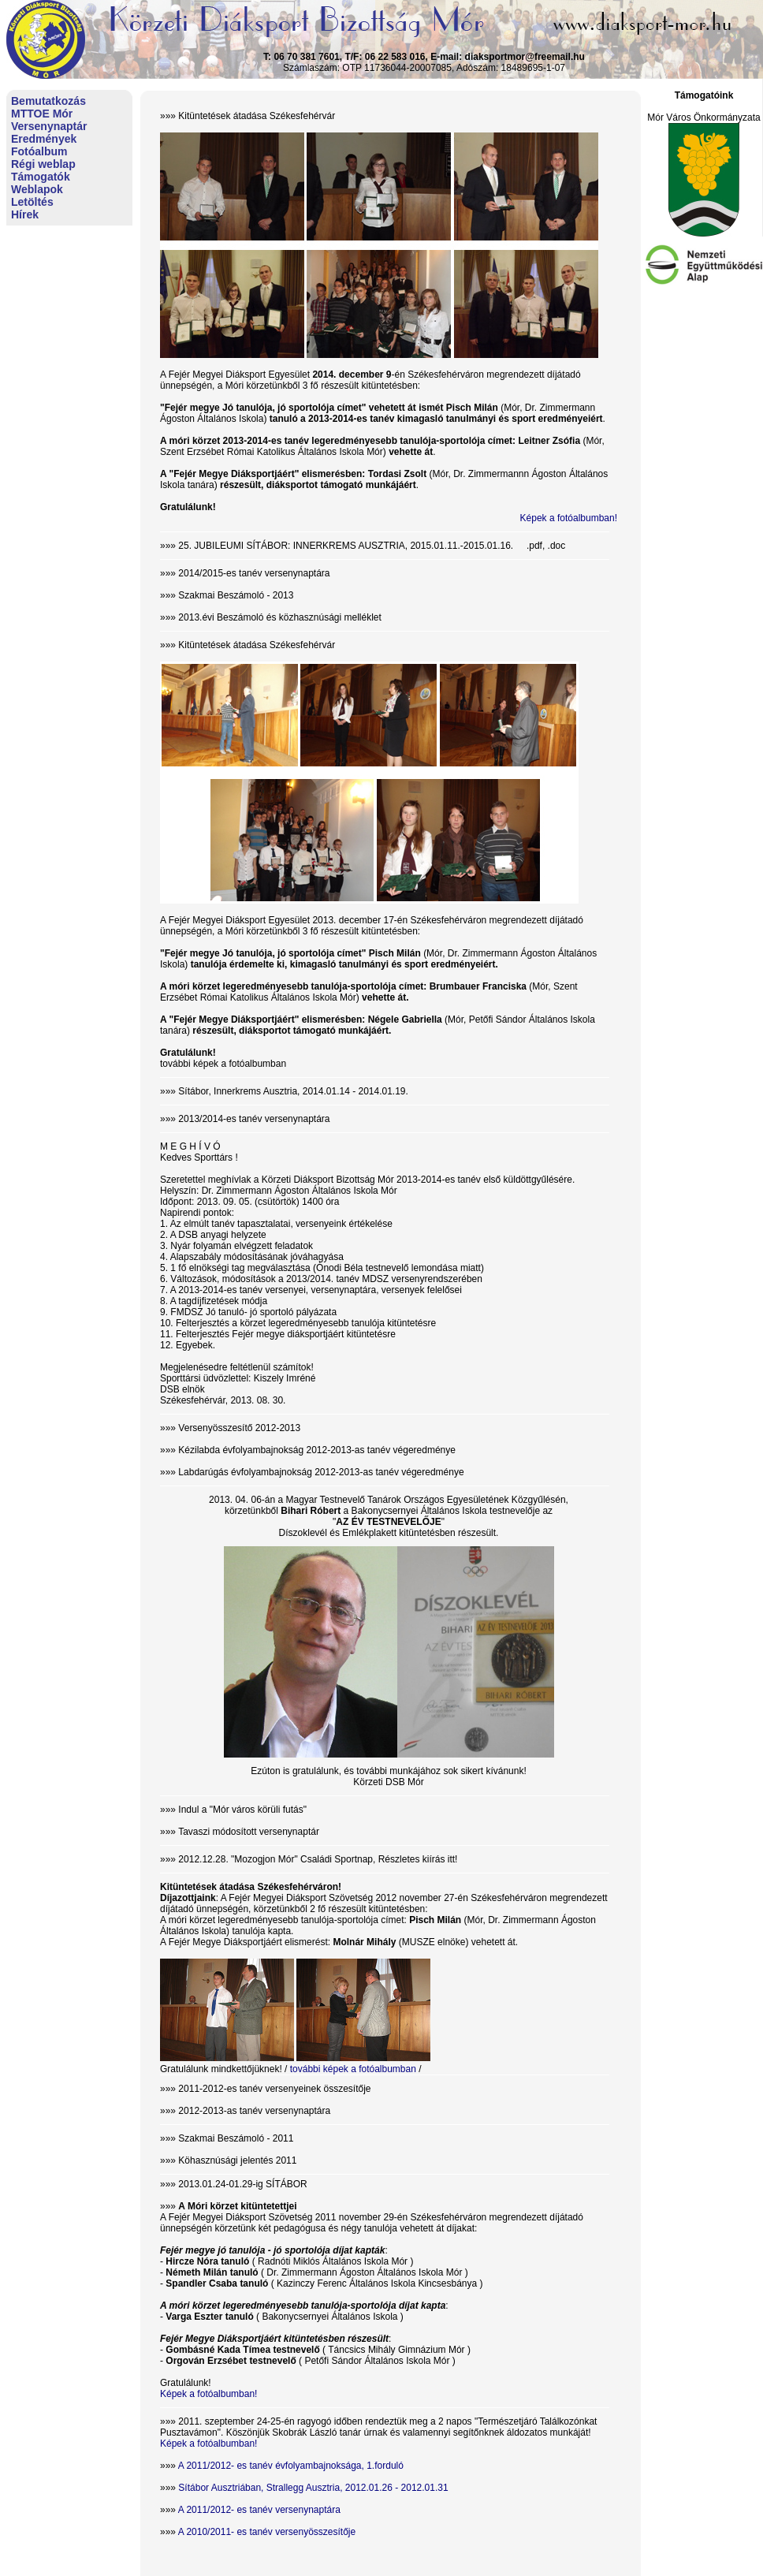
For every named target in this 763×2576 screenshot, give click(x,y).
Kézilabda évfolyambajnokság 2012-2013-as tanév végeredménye (317, 1450)
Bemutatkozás (48, 101)
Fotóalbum (39, 151)
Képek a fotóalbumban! (568, 518)
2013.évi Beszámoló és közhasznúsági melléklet (279, 617)
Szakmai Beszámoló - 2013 (235, 595)
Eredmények (43, 138)
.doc (557, 545)
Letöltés (32, 202)
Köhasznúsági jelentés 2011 (237, 2160)
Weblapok (37, 189)
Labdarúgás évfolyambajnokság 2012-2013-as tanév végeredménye (320, 1472)
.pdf (534, 545)
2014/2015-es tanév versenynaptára (253, 573)
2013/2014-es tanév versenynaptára (253, 1118)
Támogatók (40, 176)
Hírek (25, 214)
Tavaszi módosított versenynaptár (248, 1831)
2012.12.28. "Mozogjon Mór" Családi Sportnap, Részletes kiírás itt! (317, 1859)
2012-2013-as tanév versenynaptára (254, 2110)
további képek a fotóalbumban (223, 1063)
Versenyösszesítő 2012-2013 (239, 1427)
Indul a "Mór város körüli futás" (242, 1809)
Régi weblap (43, 164)
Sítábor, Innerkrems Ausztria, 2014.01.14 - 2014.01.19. (293, 1091)
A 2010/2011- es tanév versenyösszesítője (266, 2531)
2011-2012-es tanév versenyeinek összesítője (274, 2088)
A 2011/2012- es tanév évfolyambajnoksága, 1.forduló (291, 2465)
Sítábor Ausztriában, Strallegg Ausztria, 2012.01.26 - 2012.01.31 (313, 2487)
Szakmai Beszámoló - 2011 (235, 2138)
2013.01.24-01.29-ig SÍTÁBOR (242, 2184)
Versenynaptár (49, 126)
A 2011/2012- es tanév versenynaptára (259, 2509)
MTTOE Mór (42, 113)
